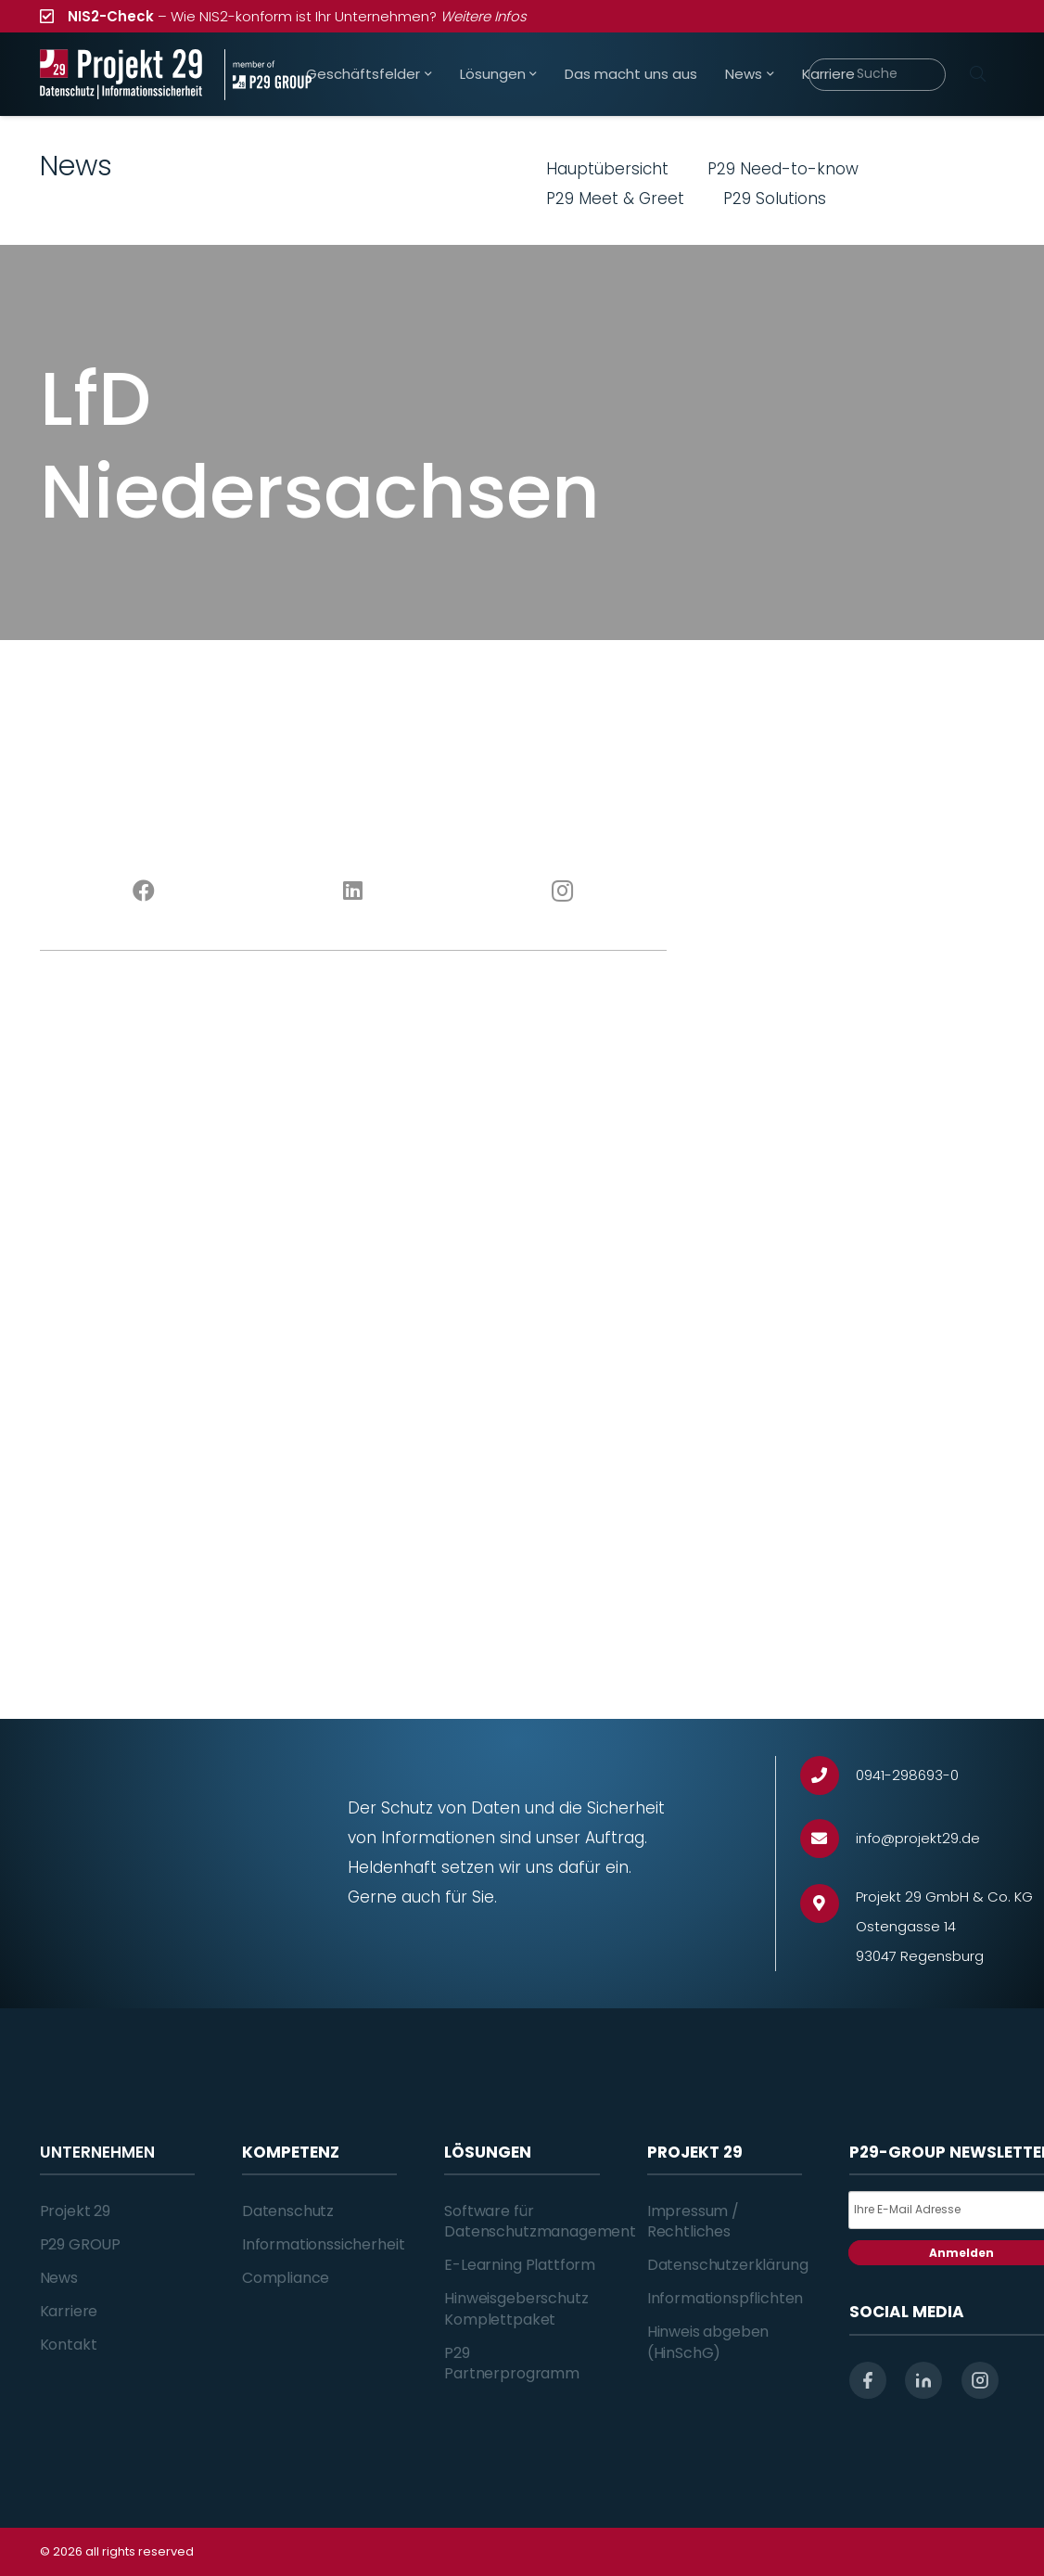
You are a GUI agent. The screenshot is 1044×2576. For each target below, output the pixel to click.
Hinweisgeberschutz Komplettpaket (516, 2308)
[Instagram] (563, 891)
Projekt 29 (75, 2211)
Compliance (285, 2277)
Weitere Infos (483, 16)
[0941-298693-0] (828, 1776)
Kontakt (68, 2344)
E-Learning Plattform (519, 2264)
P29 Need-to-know (783, 169)
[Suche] (877, 74)
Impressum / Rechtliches (693, 2221)
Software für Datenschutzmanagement (540, 2221)
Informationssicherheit (323, 2244)
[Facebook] (144, 891)
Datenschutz (288, 2211)
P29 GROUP (80, 2244)
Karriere (69, 2311)
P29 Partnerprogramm (511, 2363)
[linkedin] (923, 2380)
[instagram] (980, 2380)
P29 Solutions (774, 198)
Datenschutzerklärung (727, 2264)
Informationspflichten (725, 2298)
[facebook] (867, 2380)
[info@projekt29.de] (828, 1839)
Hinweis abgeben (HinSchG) (708, 2342)
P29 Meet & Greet (615, 198)
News (59, 2277)
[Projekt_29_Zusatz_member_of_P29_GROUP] (268, 74)
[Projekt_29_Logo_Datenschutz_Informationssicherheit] (121, 74)
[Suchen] (978, 74)
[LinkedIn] (353, 891)
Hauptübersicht (607, 169)
